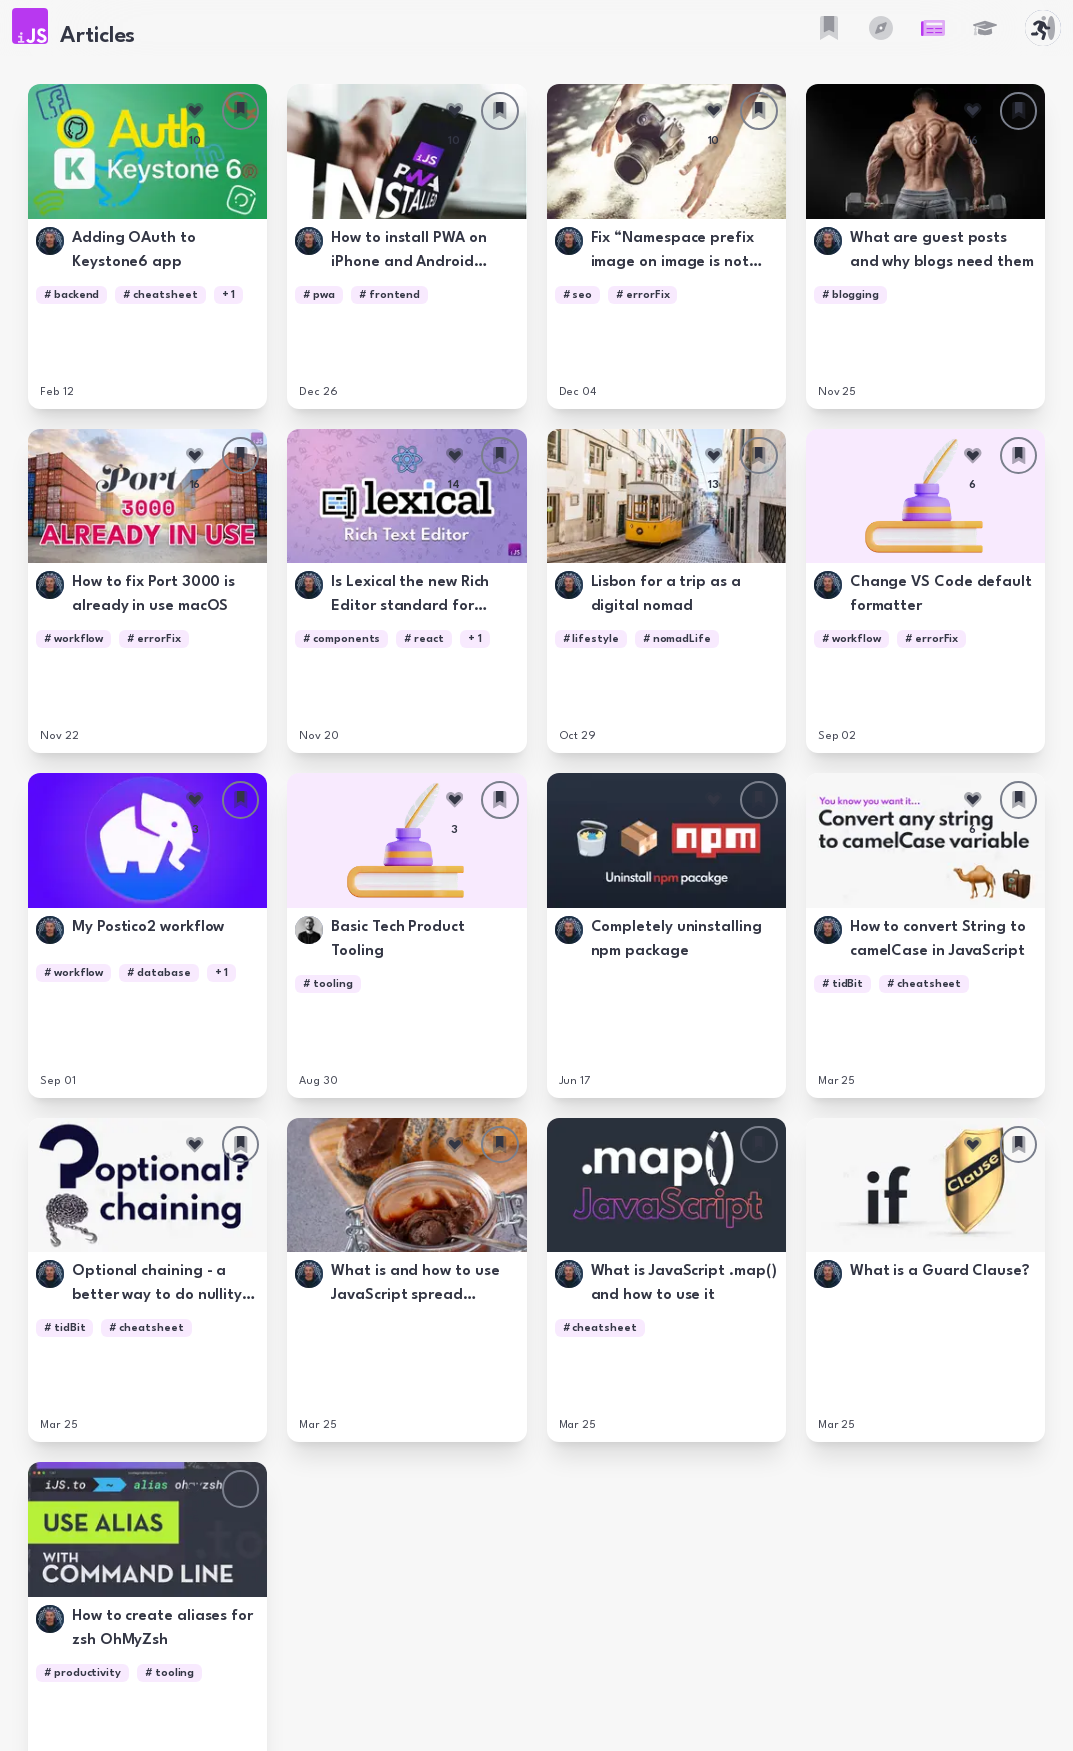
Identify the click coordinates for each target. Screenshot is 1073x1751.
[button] (30, 26)
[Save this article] (241, 111)
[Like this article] (195, 111)
